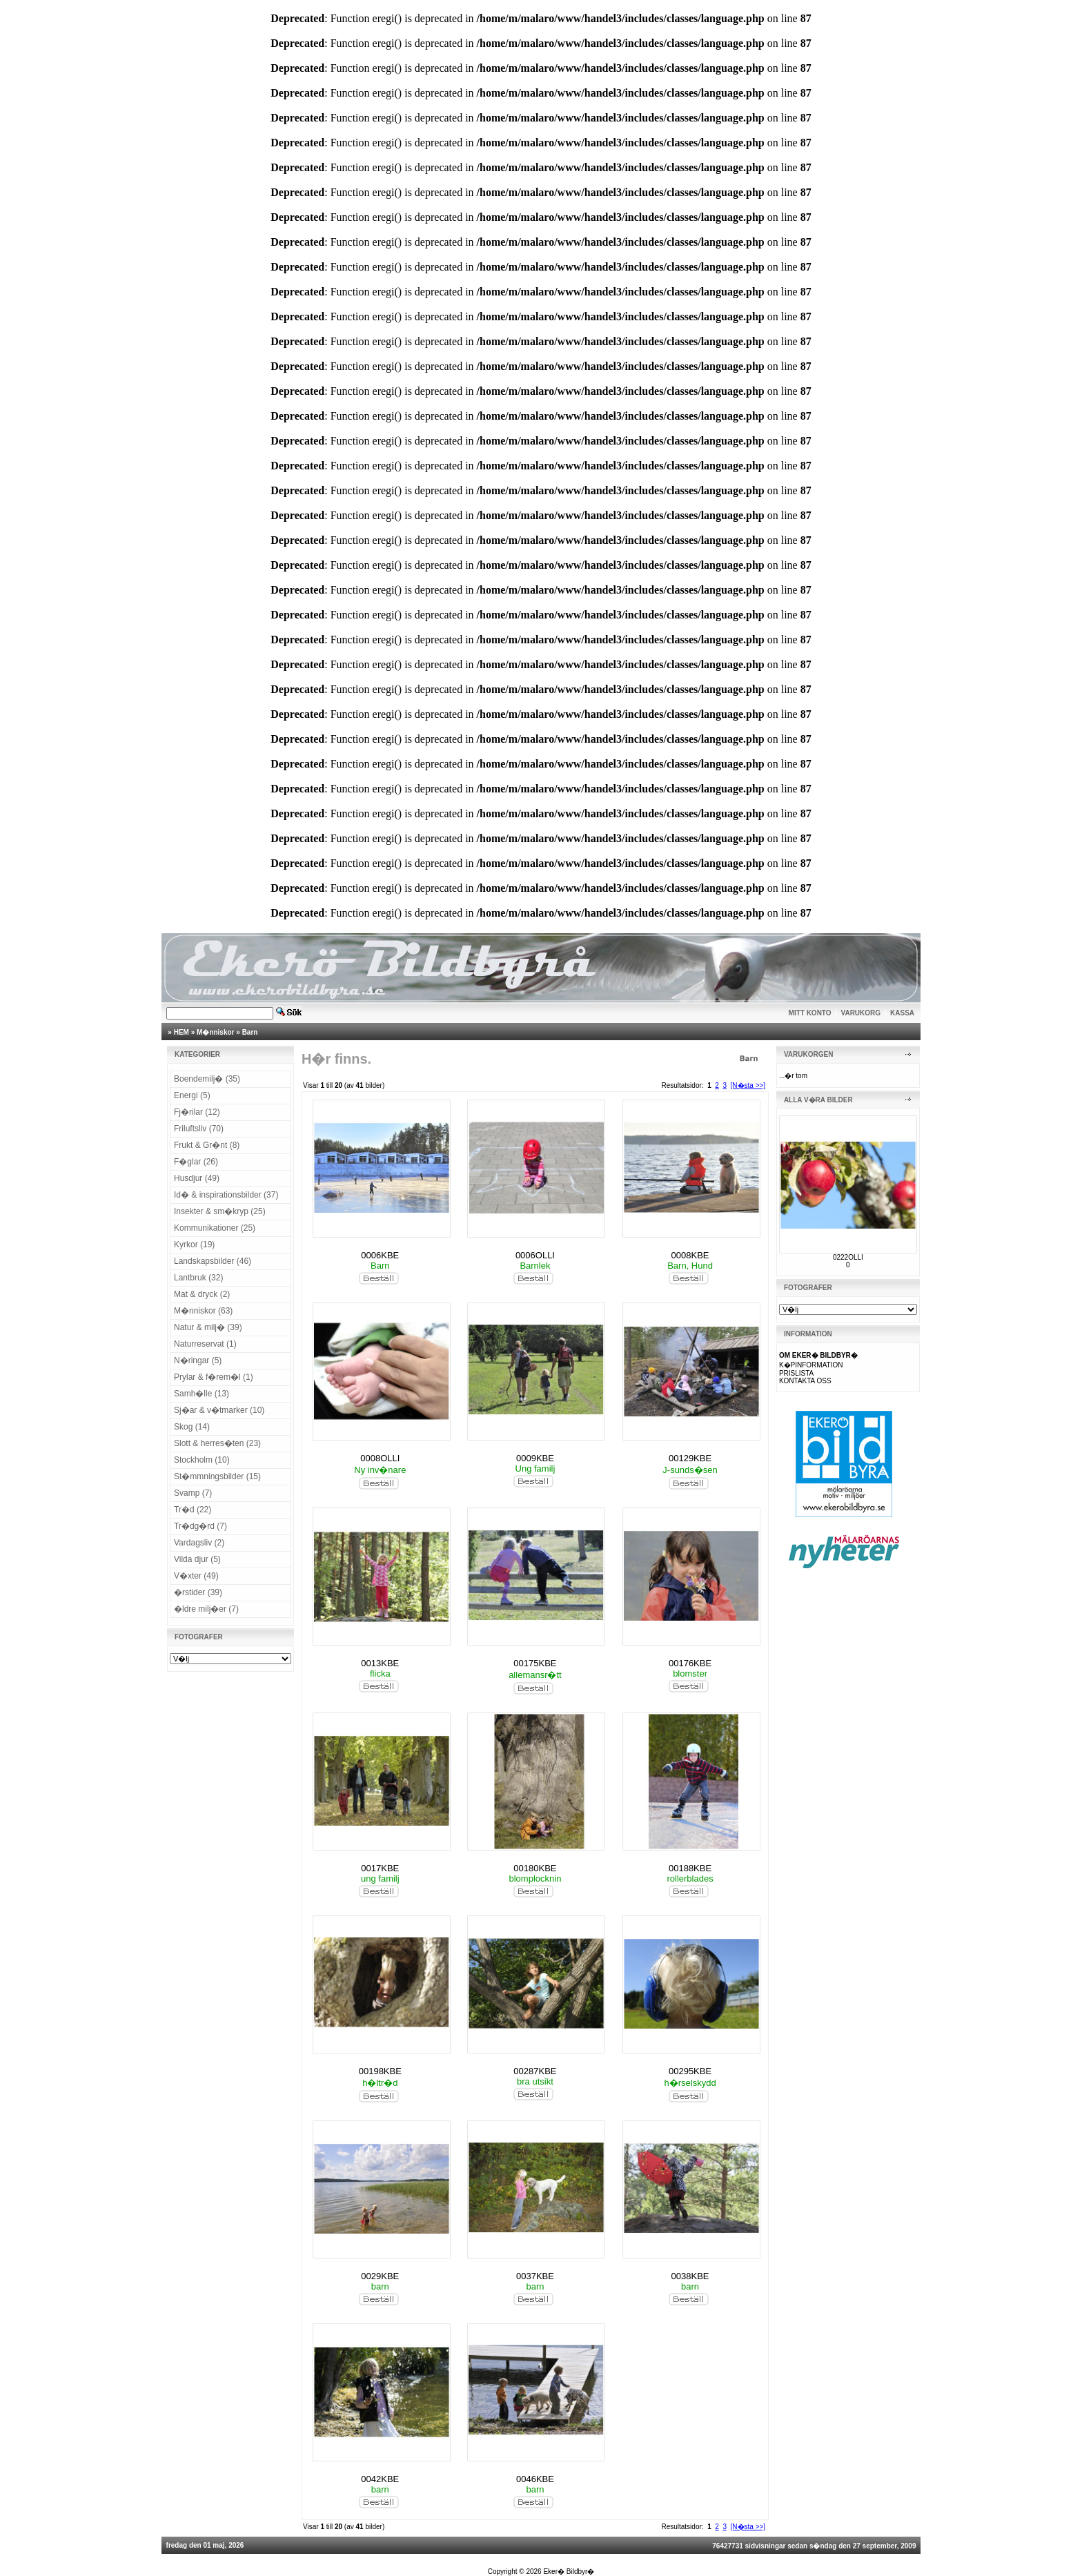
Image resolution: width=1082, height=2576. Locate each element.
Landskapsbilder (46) (212, 1261)
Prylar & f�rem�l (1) (213, 1377)
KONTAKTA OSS (805, 1381)
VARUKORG (861, 1013)
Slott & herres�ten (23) (217, 1443)
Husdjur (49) (196, 1178)
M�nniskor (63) (203, 1311)
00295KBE (690, 2071)
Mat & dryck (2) (202, 1294)
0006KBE (380, 1255)
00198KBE (380, 2071)
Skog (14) (192, 1427)
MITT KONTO (810, 1013)
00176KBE (690, 1663)
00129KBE (690, 1458)
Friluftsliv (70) (199, 1128)
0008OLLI (380, 1458)
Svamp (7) (193, 1493)
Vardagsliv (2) (199, 1543)
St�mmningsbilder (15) (217, 1476)
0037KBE (535, 2276)
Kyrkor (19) (194, 1244)
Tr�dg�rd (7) (200, 1526)
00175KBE (534, 1663)
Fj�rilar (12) (197, 1112)
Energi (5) (192, 1095)
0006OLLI (535, 1255)
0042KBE (380, 2479)
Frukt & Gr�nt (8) (206, 1145)
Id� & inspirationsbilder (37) (226, 1195)
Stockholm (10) (202, 1460)
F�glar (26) (196, 1162)
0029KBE (380, 2276)
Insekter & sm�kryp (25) (220, 1211)
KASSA (902, 1013)
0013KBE (380, 1663)
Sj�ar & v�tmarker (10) (219, 1410)
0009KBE (535, 1458)
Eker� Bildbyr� (568, 2571)
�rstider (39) (198, 1592)
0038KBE (690, 2276)
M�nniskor (215, 1032)
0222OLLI (848, 1257)
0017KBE (380, 1868)
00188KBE (690, 1868)
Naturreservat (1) (205, 1344)
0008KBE (690, 1255)
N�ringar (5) (198, 1360)
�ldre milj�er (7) (206, 1609)
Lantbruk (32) (198, 1277)
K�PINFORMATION (811, 1365)
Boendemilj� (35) (207, 1079)
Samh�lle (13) (201, 1393)
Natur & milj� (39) (208, 1327)
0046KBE (535, 2479)
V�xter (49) (196, 1576)
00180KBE (534, 1868)
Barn (250, 1032)
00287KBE (534, 2071)
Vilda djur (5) (197, 1559)
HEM (181, 1032)
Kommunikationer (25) (214, 1228)
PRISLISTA (796, 1373)
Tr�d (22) (192, 1509)
